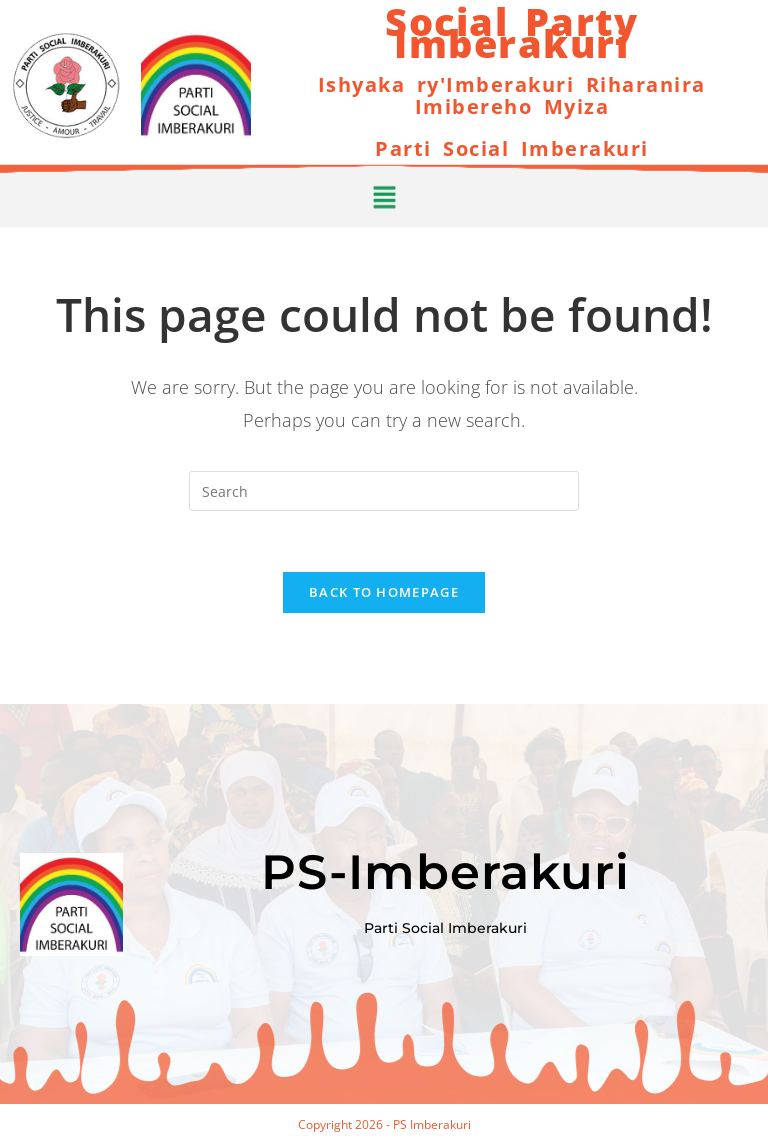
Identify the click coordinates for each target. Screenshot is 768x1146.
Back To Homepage (384, 592)
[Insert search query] (384, 491)
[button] (384, 193)
